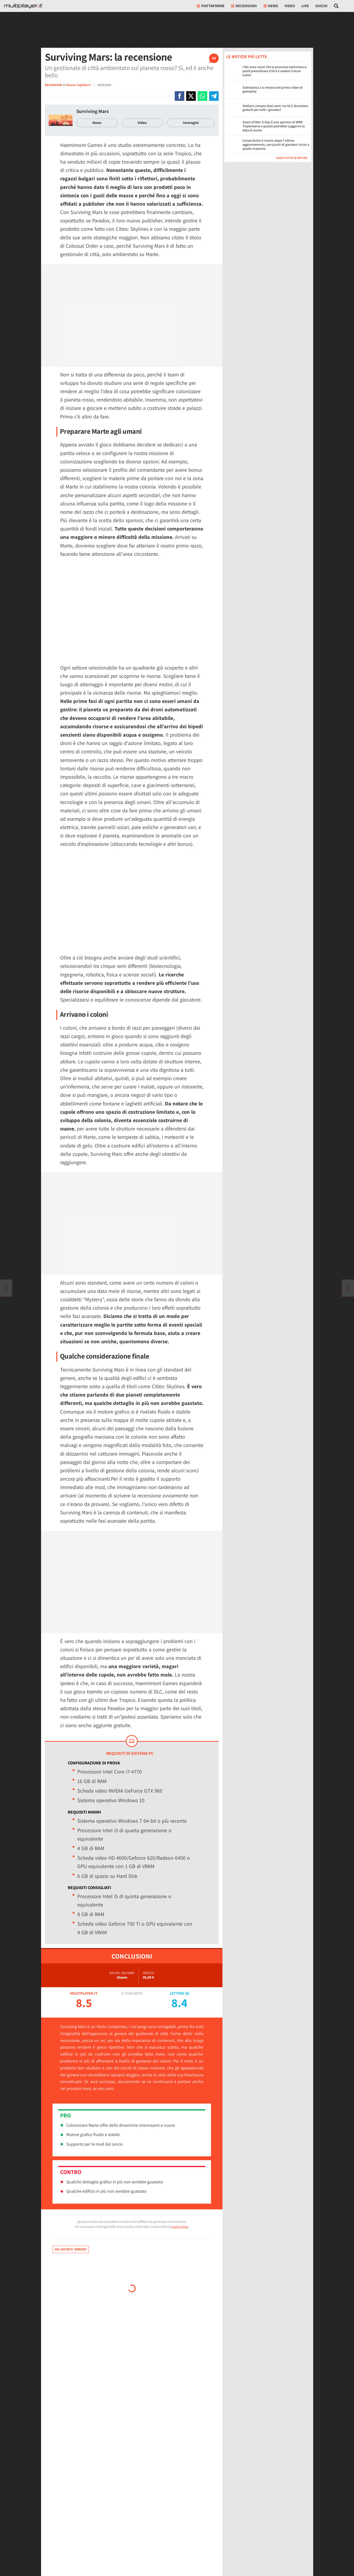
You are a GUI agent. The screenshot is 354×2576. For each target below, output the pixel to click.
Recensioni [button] (244, 5)
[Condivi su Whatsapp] (202, 96)
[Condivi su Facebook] (179, 96)
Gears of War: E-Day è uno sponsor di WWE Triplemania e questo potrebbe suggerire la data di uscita (274, 126)
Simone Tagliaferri (78, 85)
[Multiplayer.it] (23, 6)
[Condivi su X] (191, 96)
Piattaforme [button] (211, 5)
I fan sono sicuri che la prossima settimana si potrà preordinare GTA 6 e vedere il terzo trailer (275, 71)
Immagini (191, 122)
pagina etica (179, 2226)
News (96, 122)
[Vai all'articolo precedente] (348, 1288)
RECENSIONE (53, 85)
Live (305, 5)
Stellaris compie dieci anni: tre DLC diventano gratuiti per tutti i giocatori (275, 108)
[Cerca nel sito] (336, 6)
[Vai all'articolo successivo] (6, 1288)
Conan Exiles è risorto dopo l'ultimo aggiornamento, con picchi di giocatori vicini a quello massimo (276, 144)
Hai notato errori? (71, 2249)
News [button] (271, 5)
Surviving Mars (92, 111)
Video (290, 5)
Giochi (321, 5)
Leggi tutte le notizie (291, 158)
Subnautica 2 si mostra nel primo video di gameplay (273, 89)
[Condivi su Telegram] (214, 96)
